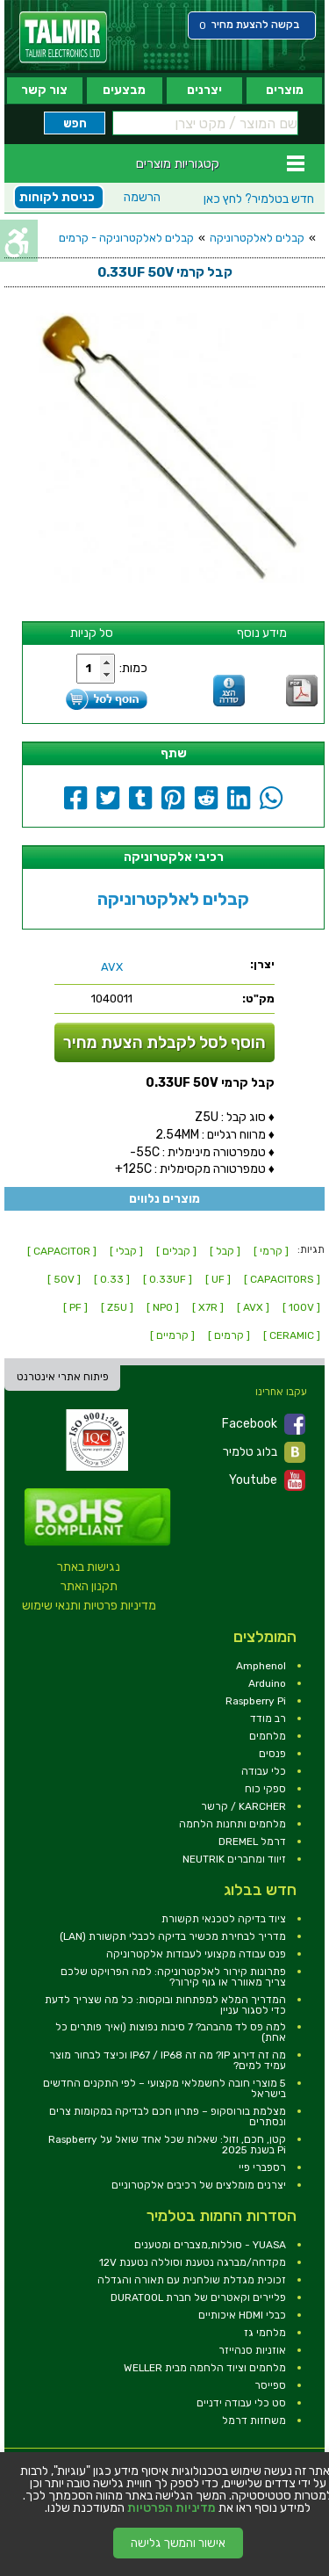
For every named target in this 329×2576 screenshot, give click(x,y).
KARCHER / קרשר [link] (243, 1806)
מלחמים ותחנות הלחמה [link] (232, 1824)
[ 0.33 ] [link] (111, 1279)
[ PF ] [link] (75, 1307)
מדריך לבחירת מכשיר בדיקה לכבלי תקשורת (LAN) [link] (173, 1936)
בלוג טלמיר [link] (264, 1452)
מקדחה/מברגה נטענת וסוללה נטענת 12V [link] (192, 2262)
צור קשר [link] (44, 90)
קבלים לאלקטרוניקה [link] (257, 237)
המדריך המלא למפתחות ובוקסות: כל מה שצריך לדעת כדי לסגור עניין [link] (165, 2005)
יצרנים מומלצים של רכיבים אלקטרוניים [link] (198, 2185)
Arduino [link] (267, 1683)
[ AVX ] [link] (253, 1307)
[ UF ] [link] (218, 1279)
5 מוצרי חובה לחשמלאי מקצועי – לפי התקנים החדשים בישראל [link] (164, 2088)
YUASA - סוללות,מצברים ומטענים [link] (210, 2245)
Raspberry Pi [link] (255, 1701)
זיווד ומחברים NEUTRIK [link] (234, 1859)
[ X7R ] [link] (208, 1307)
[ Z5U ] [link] (117, 1307)
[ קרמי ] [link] (271, 1251)
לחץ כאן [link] (259, 199)
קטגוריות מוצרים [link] (177, 163)
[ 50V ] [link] (64, 1279)
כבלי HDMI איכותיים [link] (242, 2315)
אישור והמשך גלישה (178, 2543)
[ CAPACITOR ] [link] (62, 1251)
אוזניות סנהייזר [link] (252, 2350)
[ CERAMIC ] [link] (292, 1335)
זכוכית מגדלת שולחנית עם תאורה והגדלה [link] (191, 2280)
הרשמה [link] (142, 197)
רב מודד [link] (268, 1718)
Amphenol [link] (261, 1666)
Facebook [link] (263, 1424)
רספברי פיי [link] (262, 2167)
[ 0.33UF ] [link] (167, 1279)
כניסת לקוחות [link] (57, 197)
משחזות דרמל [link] (254, 2420)
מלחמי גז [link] (265, 2332)
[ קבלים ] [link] (176, 1251)
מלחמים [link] (267, 1736)
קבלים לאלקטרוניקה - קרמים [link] (126, 237)
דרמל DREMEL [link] (252, 1841)
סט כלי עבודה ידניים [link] (241, 2403)
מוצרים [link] (285, 90)
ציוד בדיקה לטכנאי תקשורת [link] (223, 1919)
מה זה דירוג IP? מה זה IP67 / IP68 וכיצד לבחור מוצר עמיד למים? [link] (167, 2060)
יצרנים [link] (204, 90)
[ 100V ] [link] (301, 1307)
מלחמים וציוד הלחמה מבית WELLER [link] (205, 2368)
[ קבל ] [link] (225, 1251)
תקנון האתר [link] (89, 1586)
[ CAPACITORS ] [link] (282, 1279)
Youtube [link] (267, 1480)
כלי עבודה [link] (263, 1771)
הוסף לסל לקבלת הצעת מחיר (164, 1042)
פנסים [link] (272, 1753)
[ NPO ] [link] (163, 1307)
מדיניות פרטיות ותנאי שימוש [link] (89, 1605)
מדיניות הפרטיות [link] (171, 2508)
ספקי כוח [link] (265, 1789)
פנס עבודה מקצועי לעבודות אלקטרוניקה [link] (196, 1954)
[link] (63, 37)
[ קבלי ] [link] (126, 1251)
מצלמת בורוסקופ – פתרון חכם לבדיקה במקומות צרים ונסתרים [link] (167, 2116)
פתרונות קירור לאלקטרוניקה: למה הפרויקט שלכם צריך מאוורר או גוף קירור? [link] (173, 1976)
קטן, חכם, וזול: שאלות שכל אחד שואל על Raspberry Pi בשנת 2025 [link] (167, 2144)
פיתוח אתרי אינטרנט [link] (63, 1377)
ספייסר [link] (270, 2385)
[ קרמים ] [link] (229, 1335)
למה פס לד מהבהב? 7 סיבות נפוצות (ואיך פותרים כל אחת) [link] (170, 2032)
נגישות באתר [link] (88, 1566)
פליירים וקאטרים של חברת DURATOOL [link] (198, 2297)
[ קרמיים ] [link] (172, 1335)
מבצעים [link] (124, 90)
